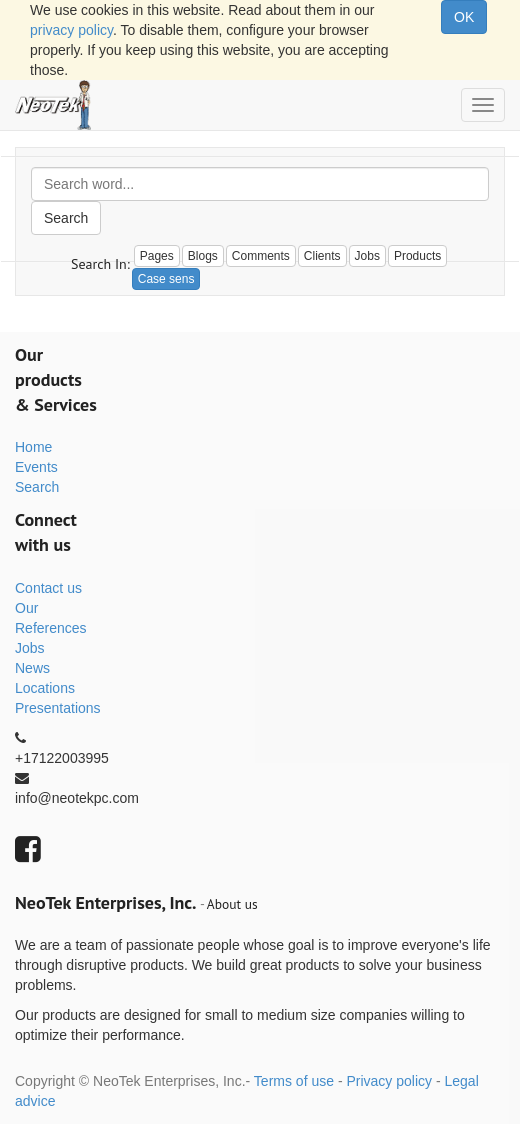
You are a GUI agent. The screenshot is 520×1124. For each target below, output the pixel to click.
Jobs (30, 648)
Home (33, 447)
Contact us (48, 588)
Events (36, 467)
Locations (45, 688)
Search (66, 218)
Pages (157, 256)
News (32, 668)
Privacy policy (389, 1081)
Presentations (58, 708)
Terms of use (294, 1081)
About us (232, 904)
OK (464, 17)
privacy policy (71, 30)
